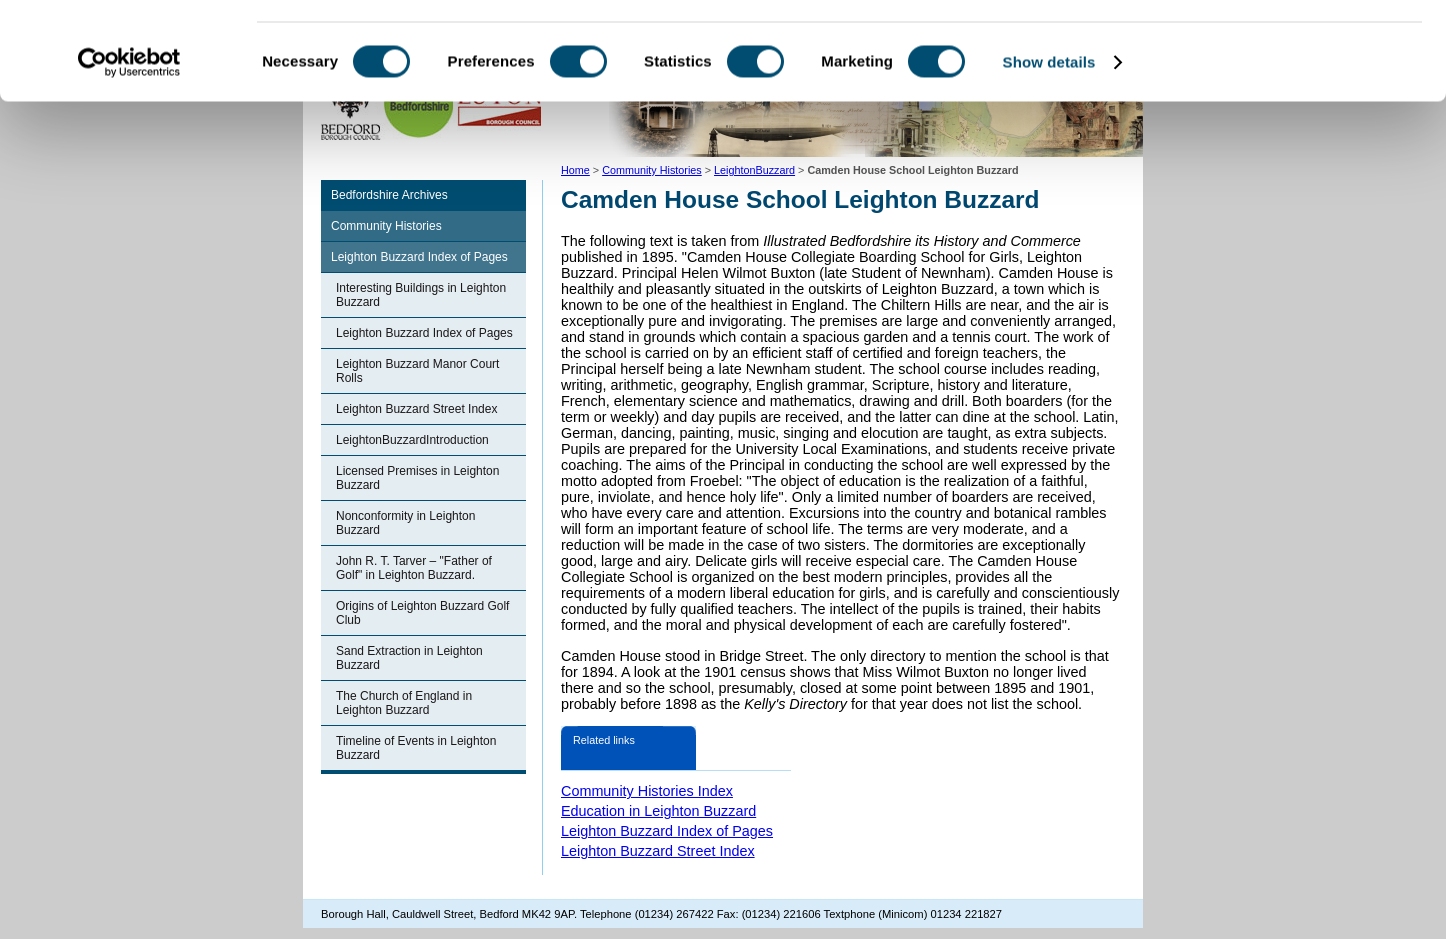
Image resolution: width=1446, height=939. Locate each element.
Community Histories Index (647, 791)
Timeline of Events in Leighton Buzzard (416, 748)
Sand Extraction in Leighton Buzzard (409, 658)
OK (1279, 49)
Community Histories (386, 226)
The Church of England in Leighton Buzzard (404, 703)
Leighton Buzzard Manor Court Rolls (417, 371)
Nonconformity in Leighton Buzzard (405, 523)
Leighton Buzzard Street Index (416, 409)
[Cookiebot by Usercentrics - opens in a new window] (129, 154)
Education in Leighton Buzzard (658, 811)
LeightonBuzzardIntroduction (412, 440)
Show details (1049, 153)
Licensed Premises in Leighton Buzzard (417, 478)
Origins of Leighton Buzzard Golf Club (422, 613)
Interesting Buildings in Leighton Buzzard (421, 295)
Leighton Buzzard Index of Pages (419, 257)
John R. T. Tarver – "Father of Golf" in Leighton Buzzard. (414, 568)
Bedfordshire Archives (389, 195)
